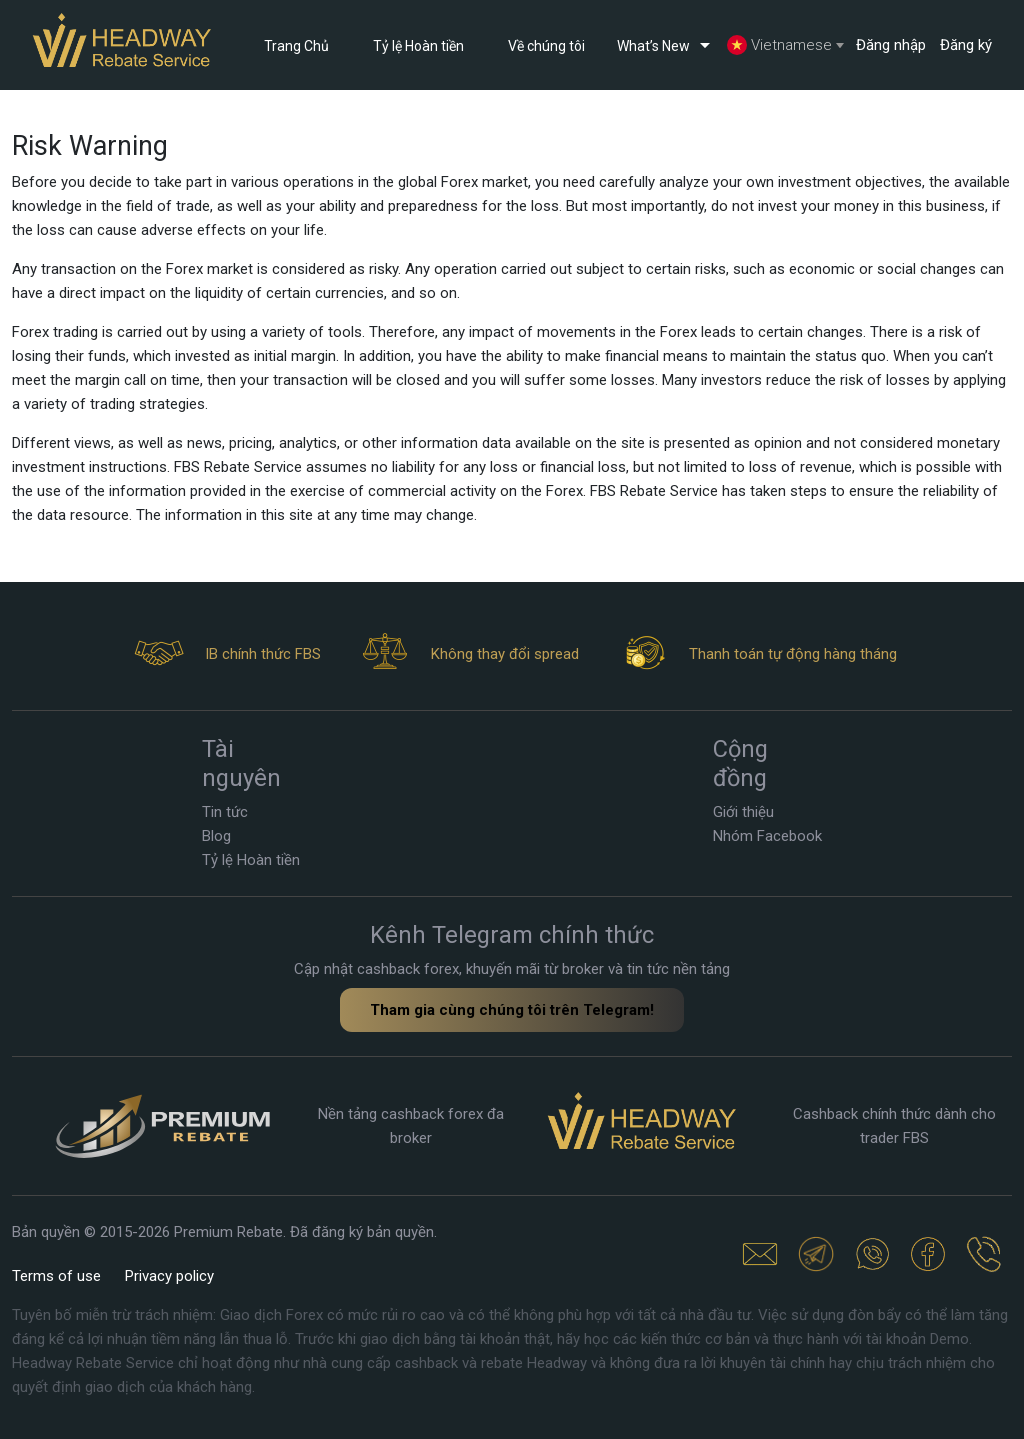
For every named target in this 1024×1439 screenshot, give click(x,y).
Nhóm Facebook (767, 836)
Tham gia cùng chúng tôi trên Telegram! (512, 1010)
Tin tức (225, 812)
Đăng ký (966, 45)
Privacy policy (169, 1276)
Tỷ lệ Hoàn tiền (418, 46)
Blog (216, 836)
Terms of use (56, 1276)
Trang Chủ (296, 46)
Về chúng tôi (546, 46)
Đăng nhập (891, 45)
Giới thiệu (743, 812)
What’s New (667, 45)
